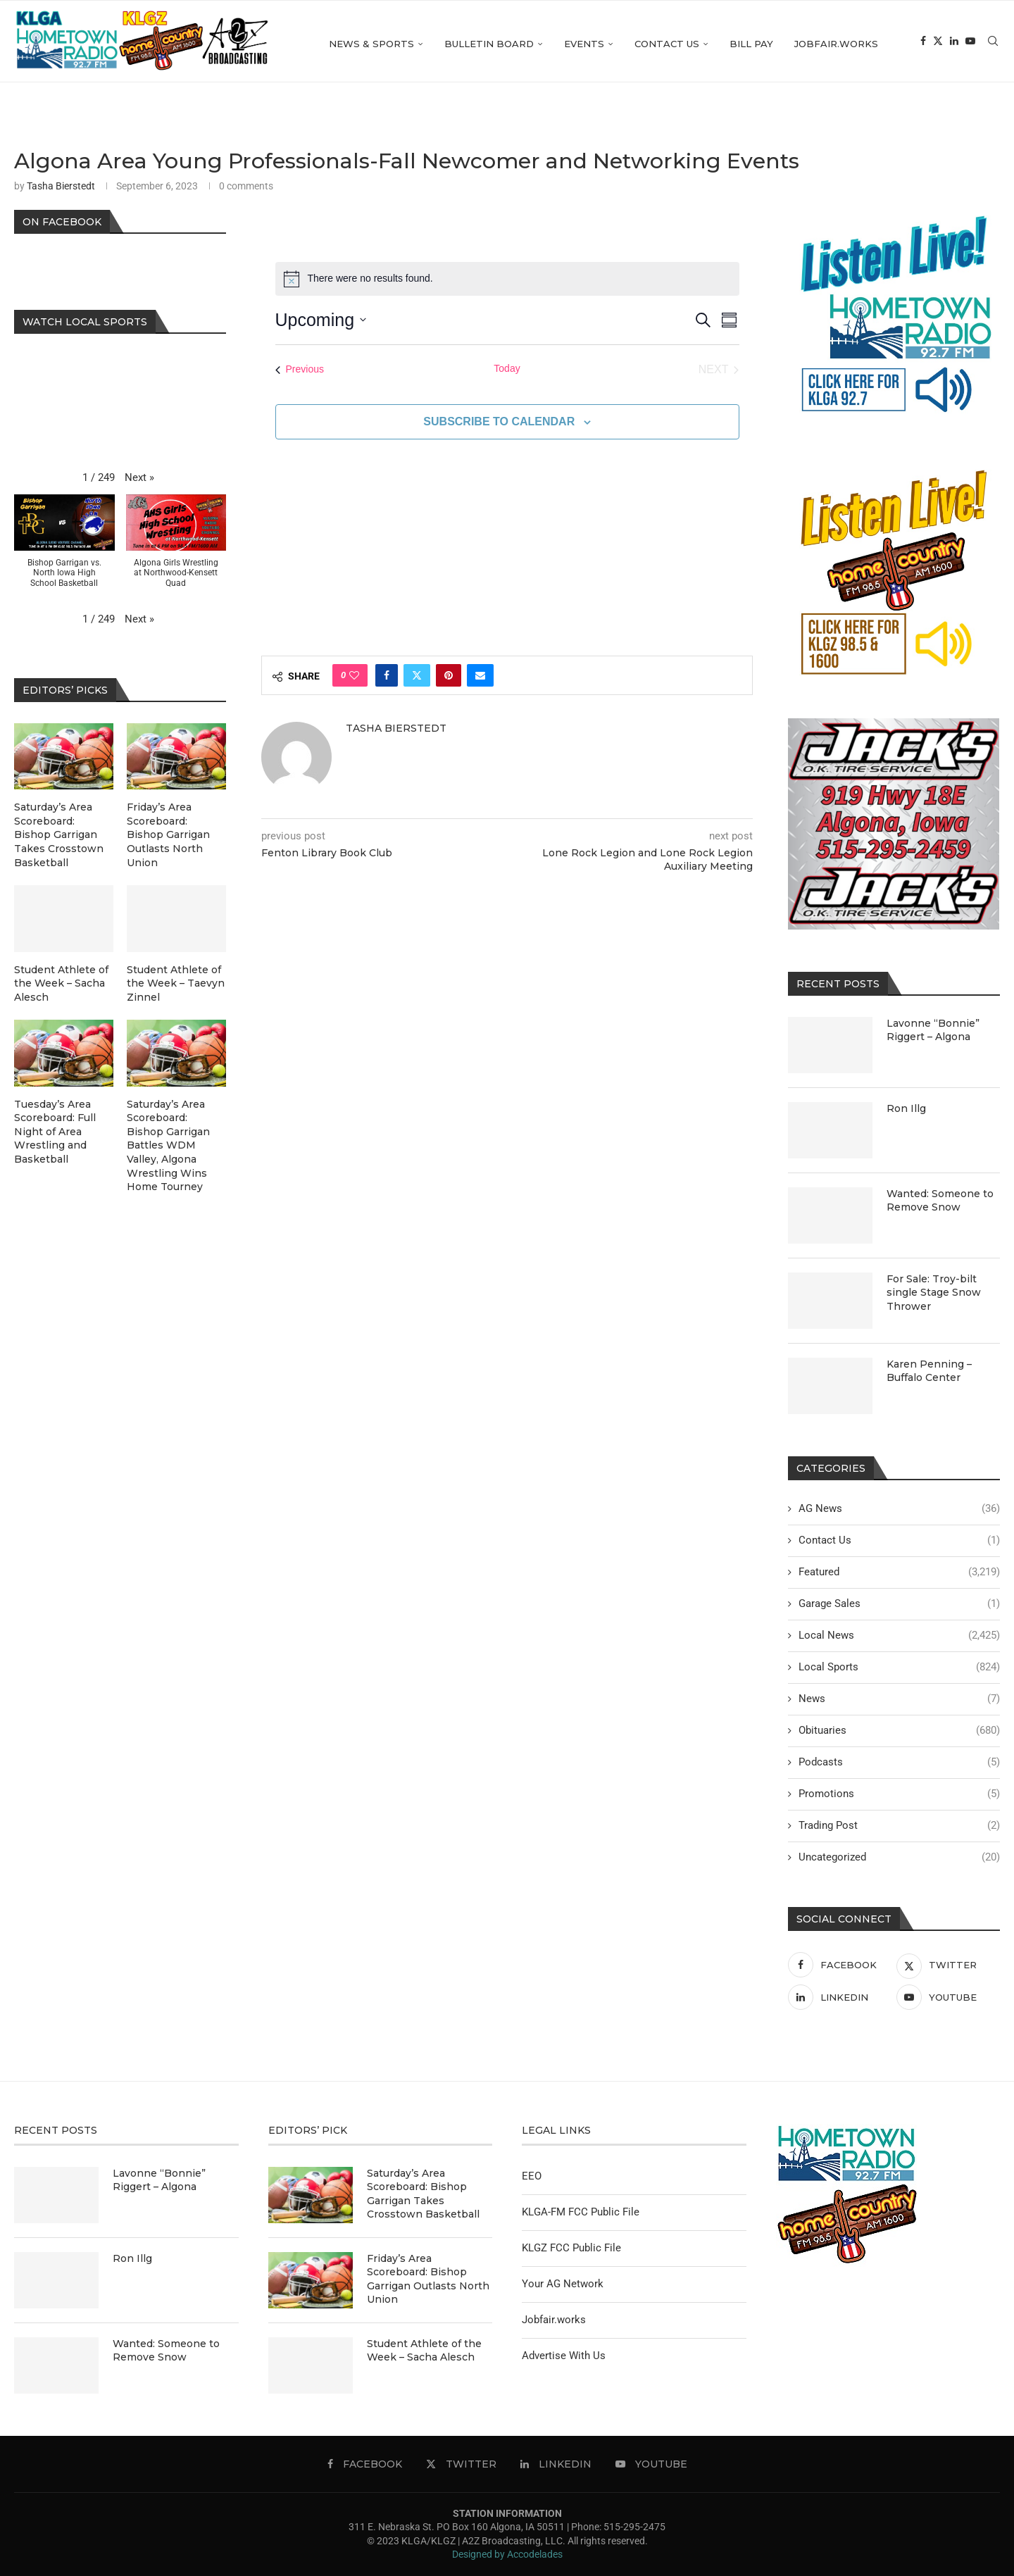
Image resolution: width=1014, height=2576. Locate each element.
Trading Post (899, 1825)
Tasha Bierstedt (61, 186)
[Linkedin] (954, 44)
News (899, 1699)
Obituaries (899, 1730)
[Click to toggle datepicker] (321, 320)
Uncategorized (899, 1857)
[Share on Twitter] (416, 675)
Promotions (899, 1794)
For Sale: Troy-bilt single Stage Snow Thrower (934, 1293)
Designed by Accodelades (507, 2554)
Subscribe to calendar (499, 421)
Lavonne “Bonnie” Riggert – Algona (933, 1030)
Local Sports (899, 1667)
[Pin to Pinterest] (448, 675)
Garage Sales (899, 1603)
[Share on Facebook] (386, 675)
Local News (899, 1635)
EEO (532, 2176)
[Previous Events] (299, 369)
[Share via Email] (480, 675)
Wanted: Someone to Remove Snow (940, 1200)
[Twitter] (938, 44)
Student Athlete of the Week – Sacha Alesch (61, 983)
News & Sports (371, 43)
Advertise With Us (564, 2355)
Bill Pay (751, 43)
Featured (899, 1572)
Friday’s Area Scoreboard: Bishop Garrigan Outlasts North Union (168, 834)
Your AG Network (562, 2283)
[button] (139, 477)
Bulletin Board (489, 43)
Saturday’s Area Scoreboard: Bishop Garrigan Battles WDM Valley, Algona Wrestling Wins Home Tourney (168, 1146)
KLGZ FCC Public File (571, 2248)
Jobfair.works (836, 43)
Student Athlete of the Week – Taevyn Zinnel (176, 983)
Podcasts (899, 1762)
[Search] (993, 44)
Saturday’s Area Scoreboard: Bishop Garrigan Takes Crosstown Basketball (59, 834)
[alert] (507, 279)
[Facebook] (923, 44)
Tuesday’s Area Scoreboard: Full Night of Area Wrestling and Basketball (55, 1131)
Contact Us (666, 43)
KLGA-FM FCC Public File (580, 2212)
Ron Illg (906, 1108)
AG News (899, 1508)
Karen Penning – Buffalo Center (929, 1371)
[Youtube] (970, 44)
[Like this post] (354, 675)
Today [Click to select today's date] (507, 368)
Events (584, 43)
